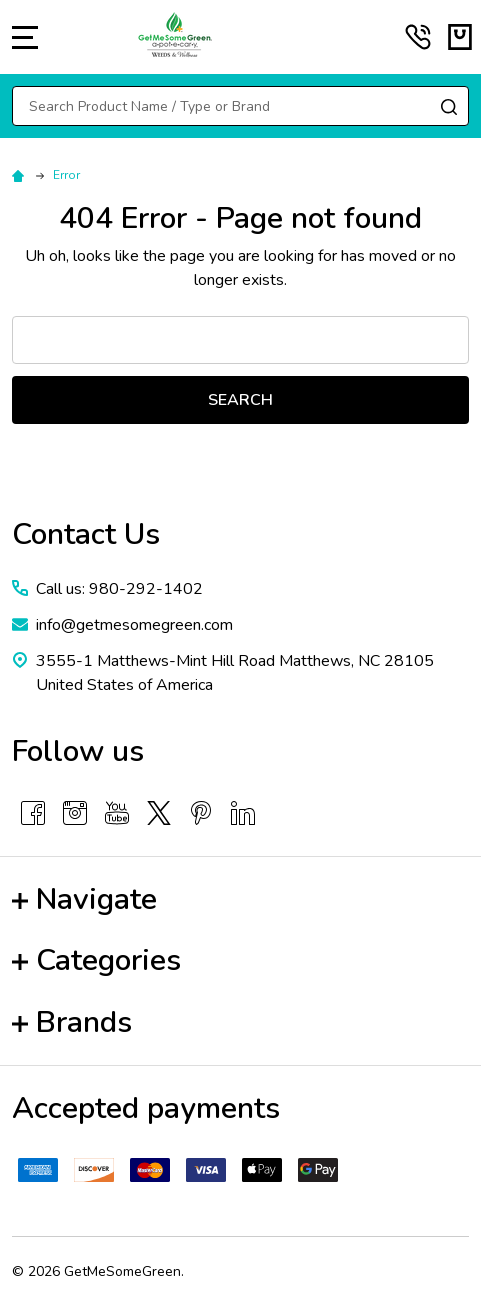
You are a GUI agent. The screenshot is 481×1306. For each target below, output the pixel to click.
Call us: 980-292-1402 (119, 589)
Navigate (84, 899)
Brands (72, 1022)
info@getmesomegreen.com (134, 625)
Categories (96, 960)
